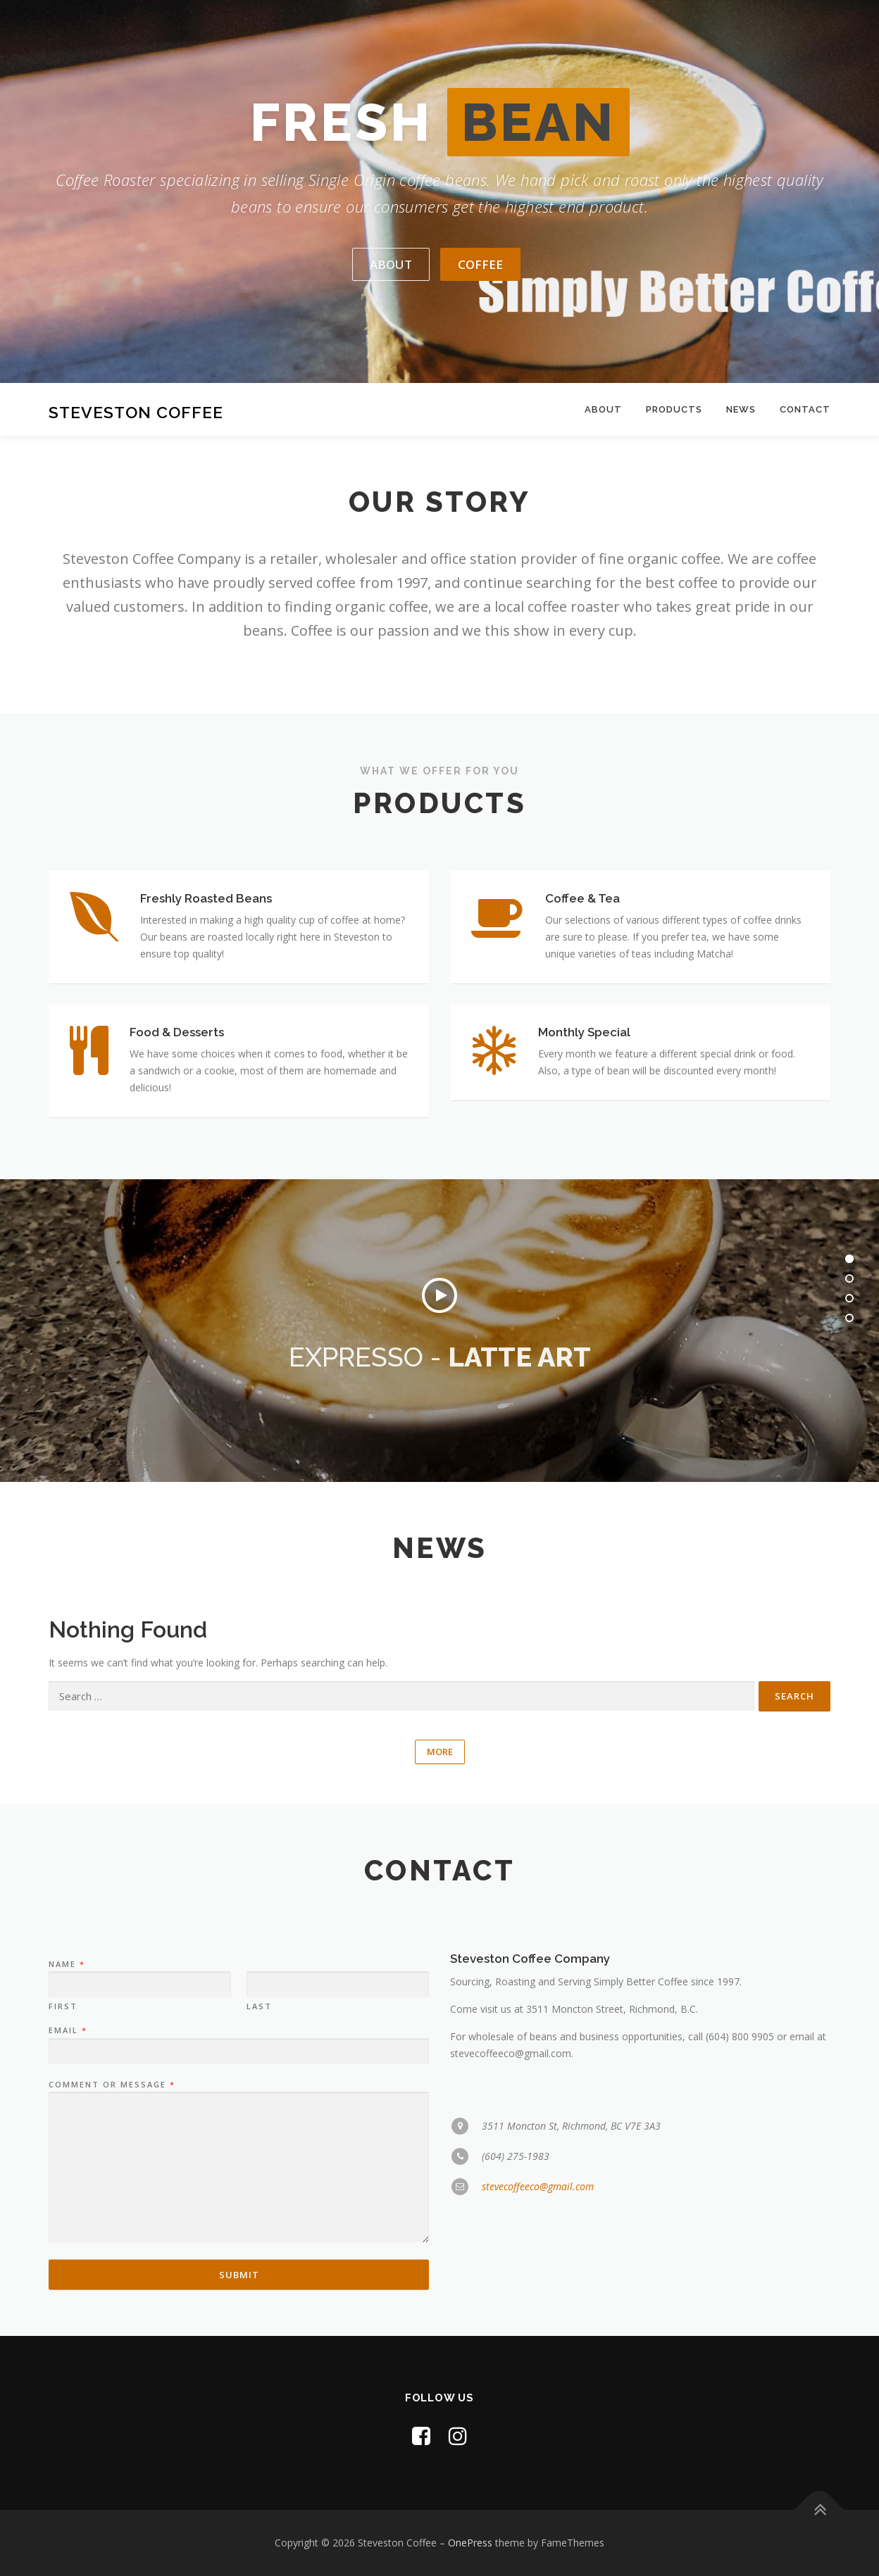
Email (67, 2301)
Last (259, 2277)
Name (66, 2234)
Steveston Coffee (136, 411)
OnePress (470, 2542)
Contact (805, 409)
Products (674, 409)
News (741, 409)
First (63, 2277)
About (603, 409)
